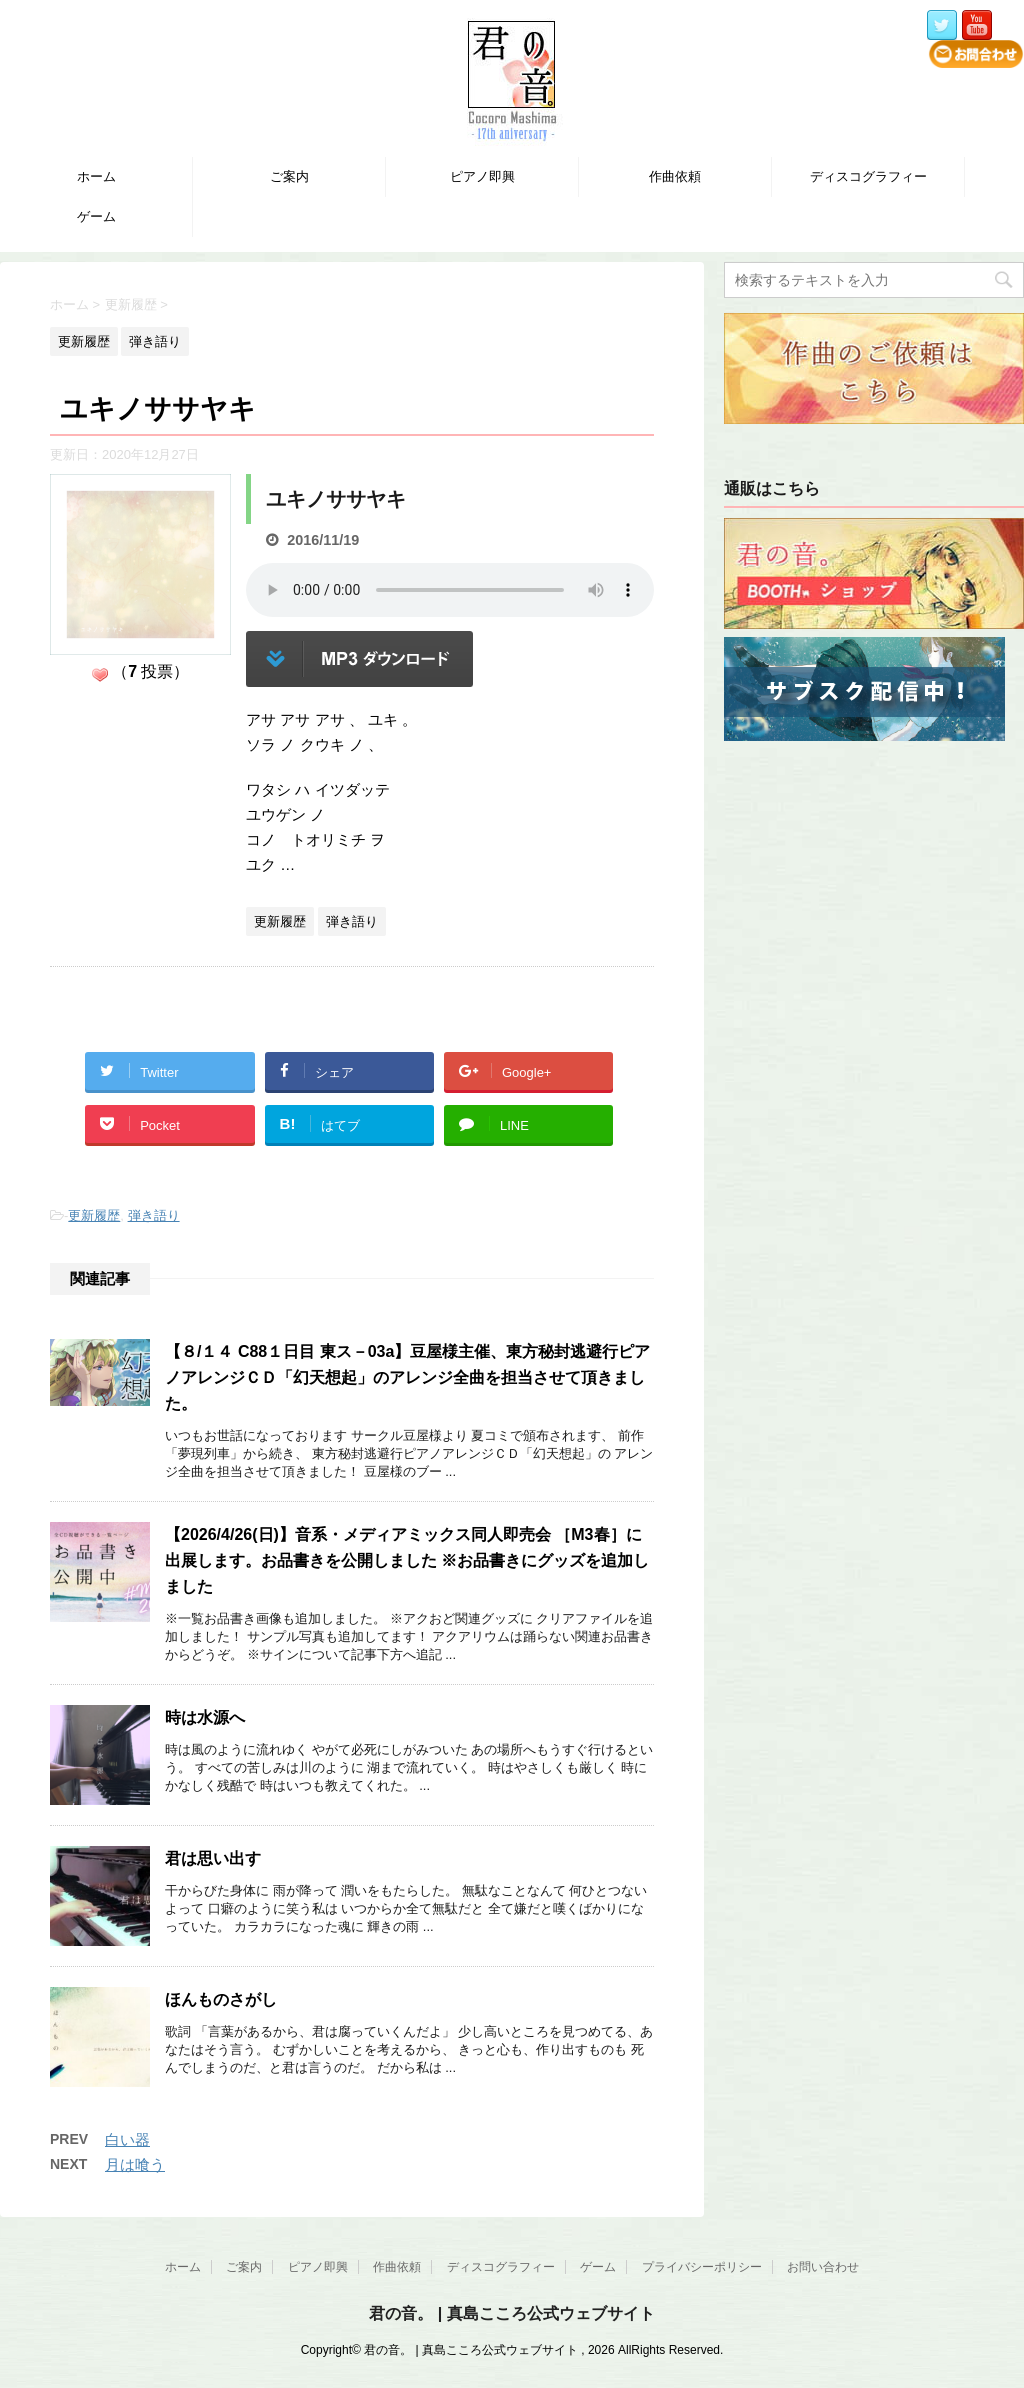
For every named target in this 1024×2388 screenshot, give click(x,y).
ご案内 (289, 176)
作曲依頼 (675, 176)
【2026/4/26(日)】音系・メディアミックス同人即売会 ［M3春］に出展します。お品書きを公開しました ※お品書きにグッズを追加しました (407, 1560)
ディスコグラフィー (868, 176)
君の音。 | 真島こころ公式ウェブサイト (511, 2313)
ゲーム (96, 216)
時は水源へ (205, 1717)
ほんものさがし (221, 1999)
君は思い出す (213, 1858)
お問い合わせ (823, 2267)
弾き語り (154, 1215)
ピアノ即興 (482, 176)
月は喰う (135, 2164)
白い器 (127, 2139)
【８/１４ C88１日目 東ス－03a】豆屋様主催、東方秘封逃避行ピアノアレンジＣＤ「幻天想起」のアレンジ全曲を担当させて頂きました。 (407, 1377)
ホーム (96, 176)
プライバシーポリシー (702, 2267)
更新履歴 (94, 1215)
